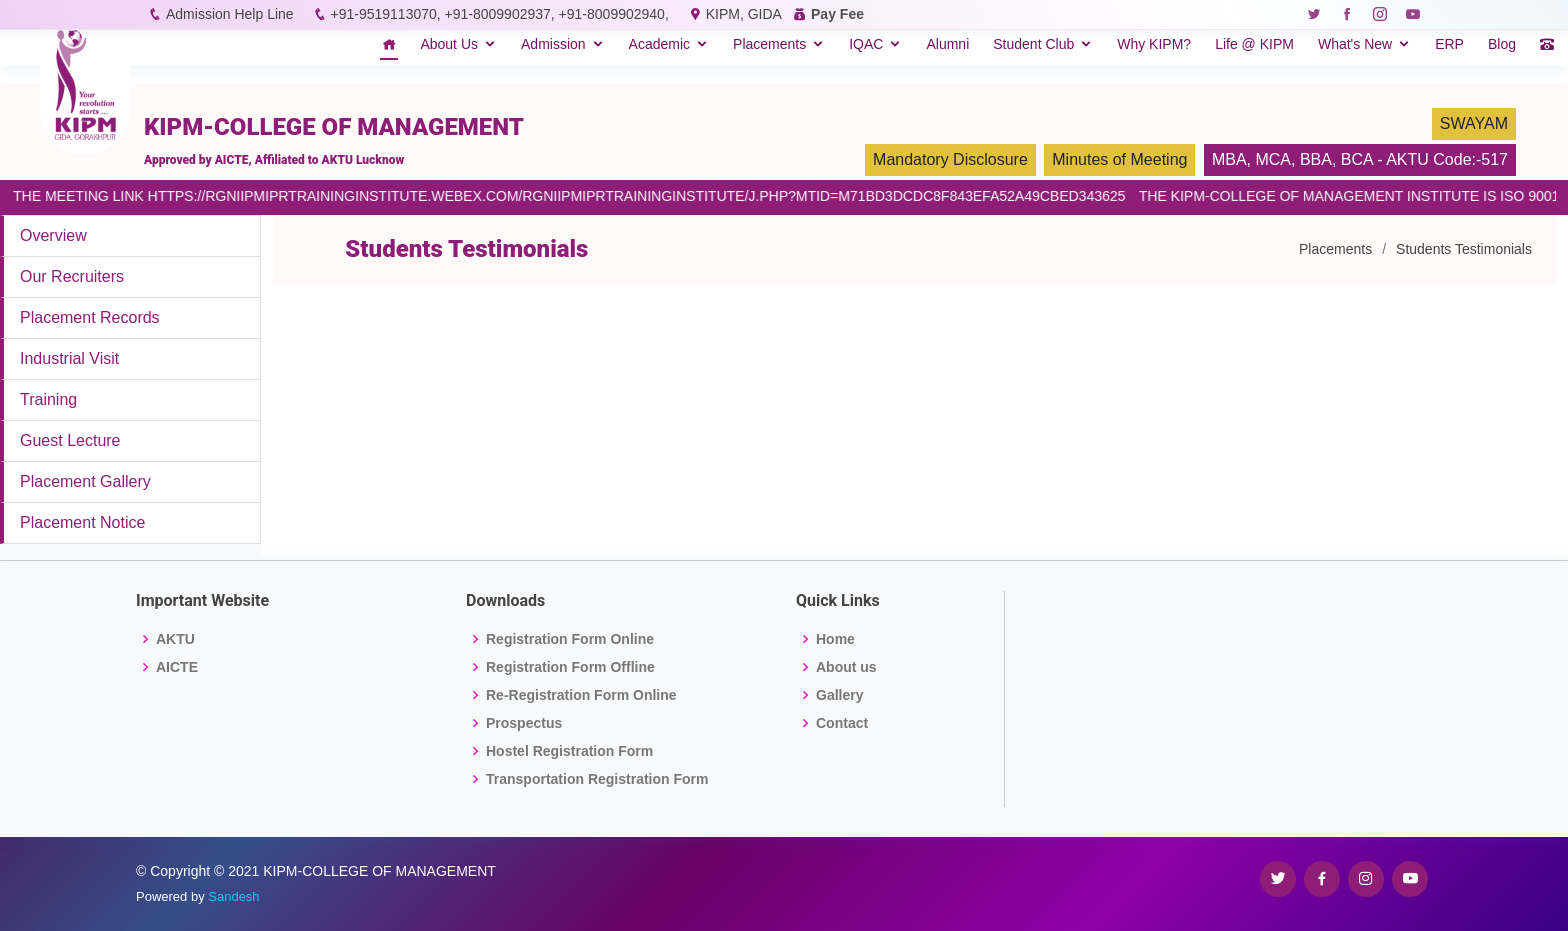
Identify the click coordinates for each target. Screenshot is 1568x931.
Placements (769, 44)
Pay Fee (837, 14)
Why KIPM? (1154, 44)
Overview (53, 235)
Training (48, 399)
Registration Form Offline (570, 667)
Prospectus (524, 723)
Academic (659, 44)
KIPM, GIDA (743, 14)
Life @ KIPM (1254, 44)
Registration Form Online (570, 639)
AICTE (177, 667)
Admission (553, 44)
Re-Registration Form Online (581, 695)
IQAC (866, 44)
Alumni (947, 44)
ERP (1449, 44)
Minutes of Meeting (1119, 159)
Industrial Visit (69, 358)
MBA (1229, 159)
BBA (1316, 159)
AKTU (175, 639)
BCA (1357, 159)
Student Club (1033, 44)
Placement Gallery (85, 481)
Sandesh (233, 896)
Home (835, 639)
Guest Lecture (70, 440)
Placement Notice (82, 522)
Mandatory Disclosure (950, 159)
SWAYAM (1474, 123)
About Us (449, 44)
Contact (842, 723)
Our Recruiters (72, 276)
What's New (1355, 44)
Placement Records (90, 317)
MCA (1273, 159)
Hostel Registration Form (569, 751)
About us (846, 667)
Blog (1502, 44)
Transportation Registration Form (597, 779)
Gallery (839, 695)
